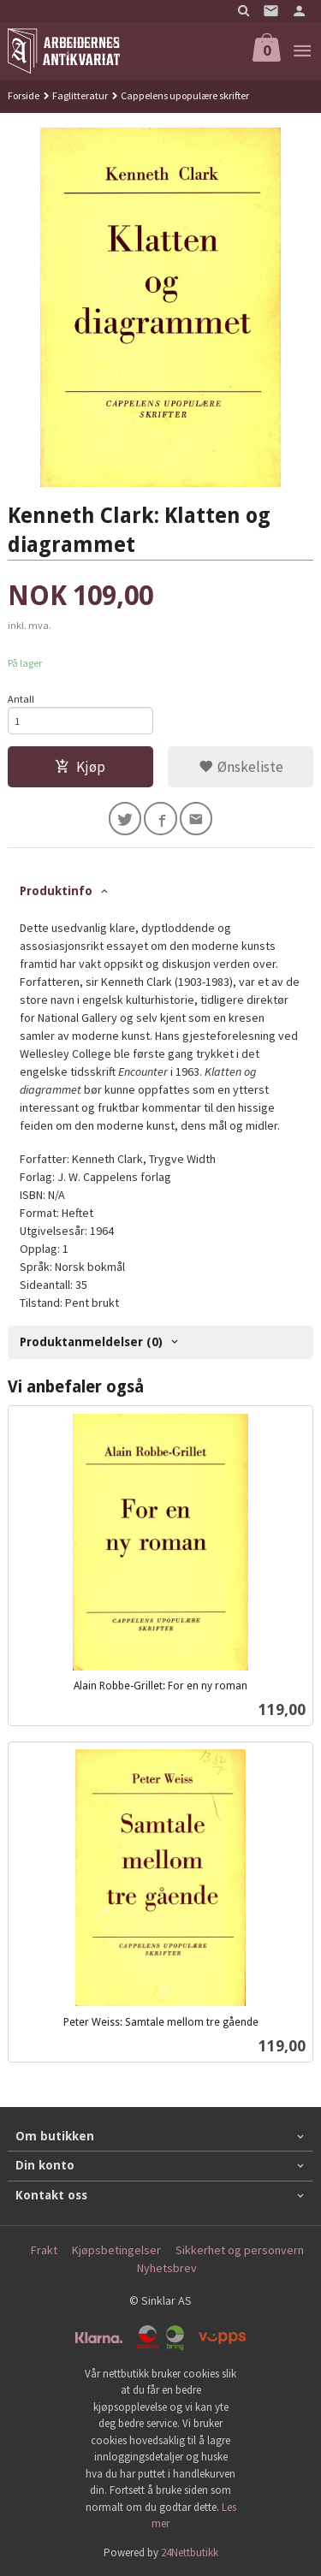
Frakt (44, 2250)
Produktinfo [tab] (56, 891)
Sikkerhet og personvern (239, 2250)
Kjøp (80, 766)
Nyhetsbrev (167, 2268)
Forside (23, 95)
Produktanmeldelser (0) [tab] (91, 1342)
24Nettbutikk (189, 2552)
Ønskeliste (241, 766)
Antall (21, 698)
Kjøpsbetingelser (116, 2250)
